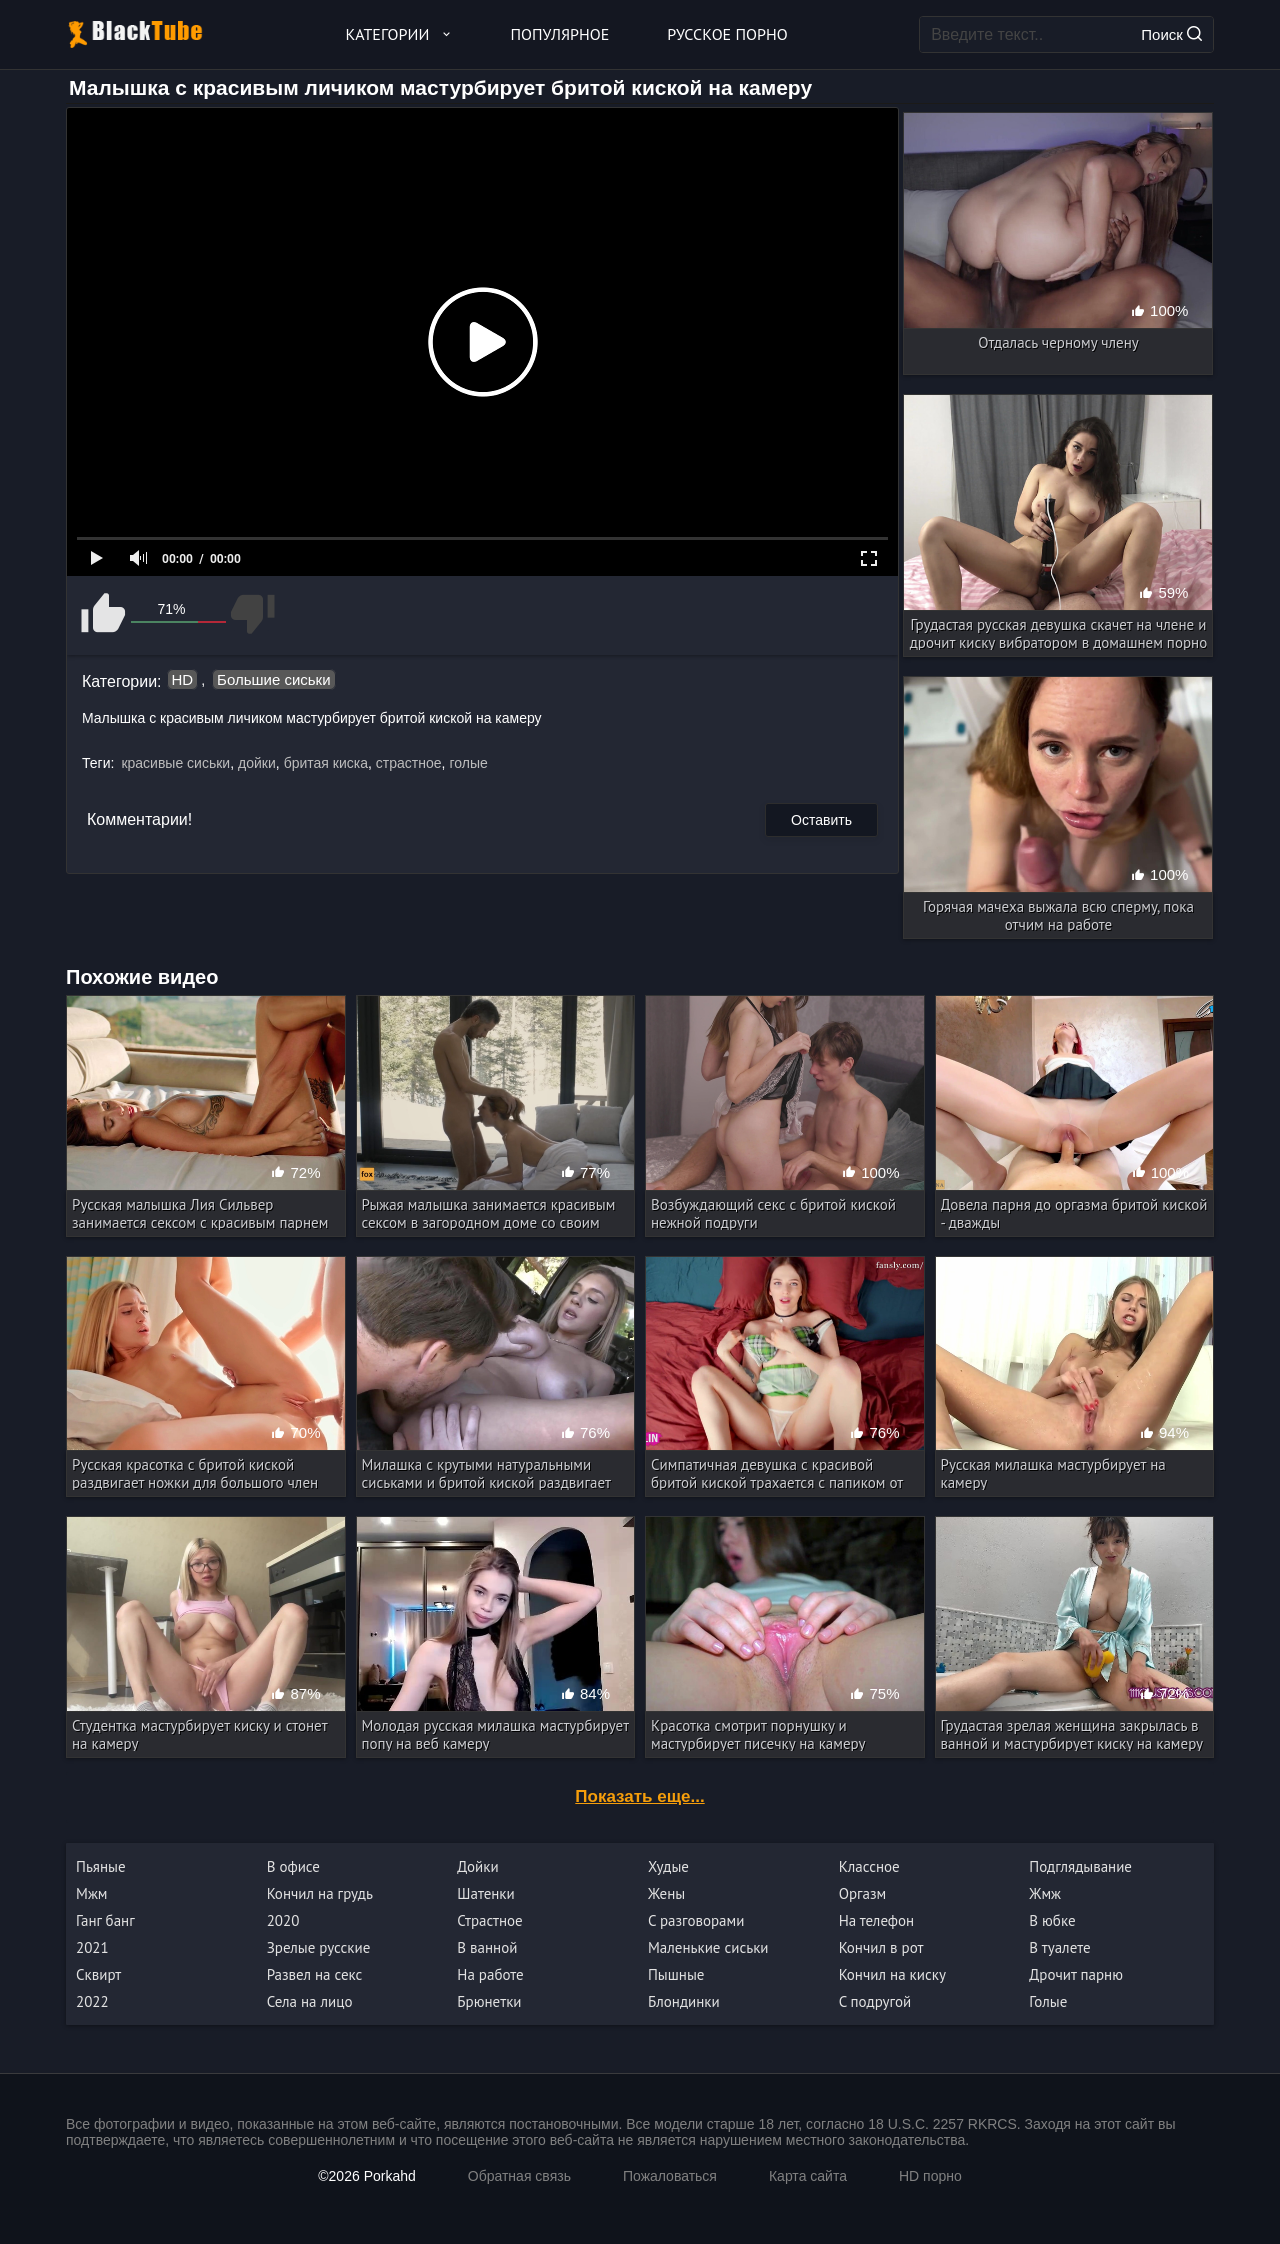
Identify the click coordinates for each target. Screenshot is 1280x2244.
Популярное (560, 34)
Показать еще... (639, 1796)
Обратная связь (519, 2176)
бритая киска (326, 763)
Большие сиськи (273, 679)
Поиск (1171, 34)
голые (468, 763)
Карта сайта (808, 2176)
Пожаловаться (670, 2176)
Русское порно (727, 34)
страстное (409, 763)
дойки (257, 763)
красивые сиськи (175, 763)
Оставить (821, 820)
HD (183, 679)
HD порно (930, 2176)
